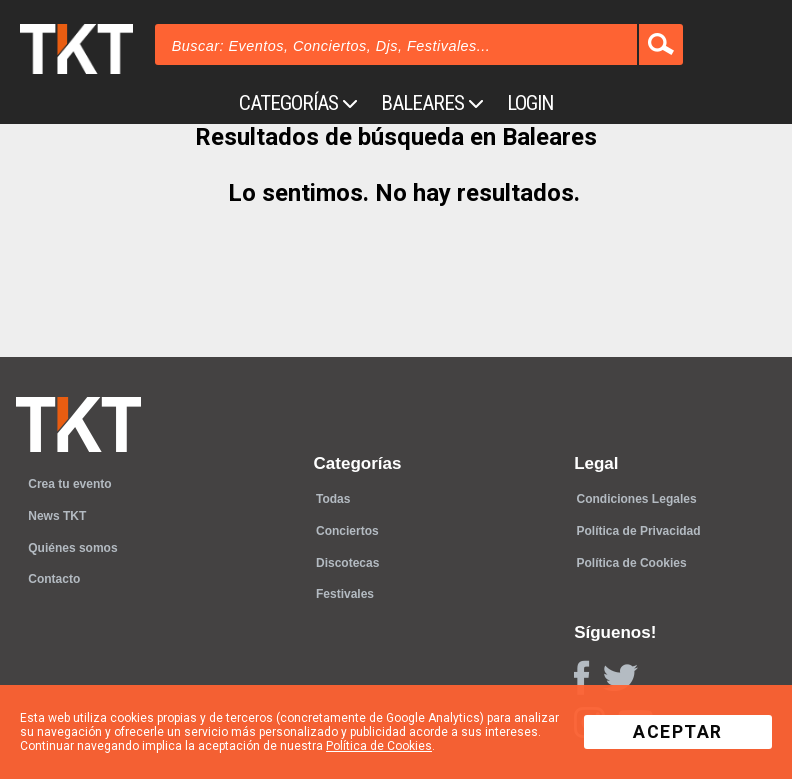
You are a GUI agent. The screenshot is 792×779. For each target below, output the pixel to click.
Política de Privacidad (639, 531)
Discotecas (347, 563)
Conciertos (347, 531)
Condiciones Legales (637, 499)
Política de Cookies (632, 563)
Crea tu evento (69, 484)
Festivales (345, 594)
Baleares (432, 103)
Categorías (298, 103)
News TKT (57, 516)
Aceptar (678, 732)
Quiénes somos (72, 548)
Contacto (54, 579)
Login (530, 103)
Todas (333, 499)
